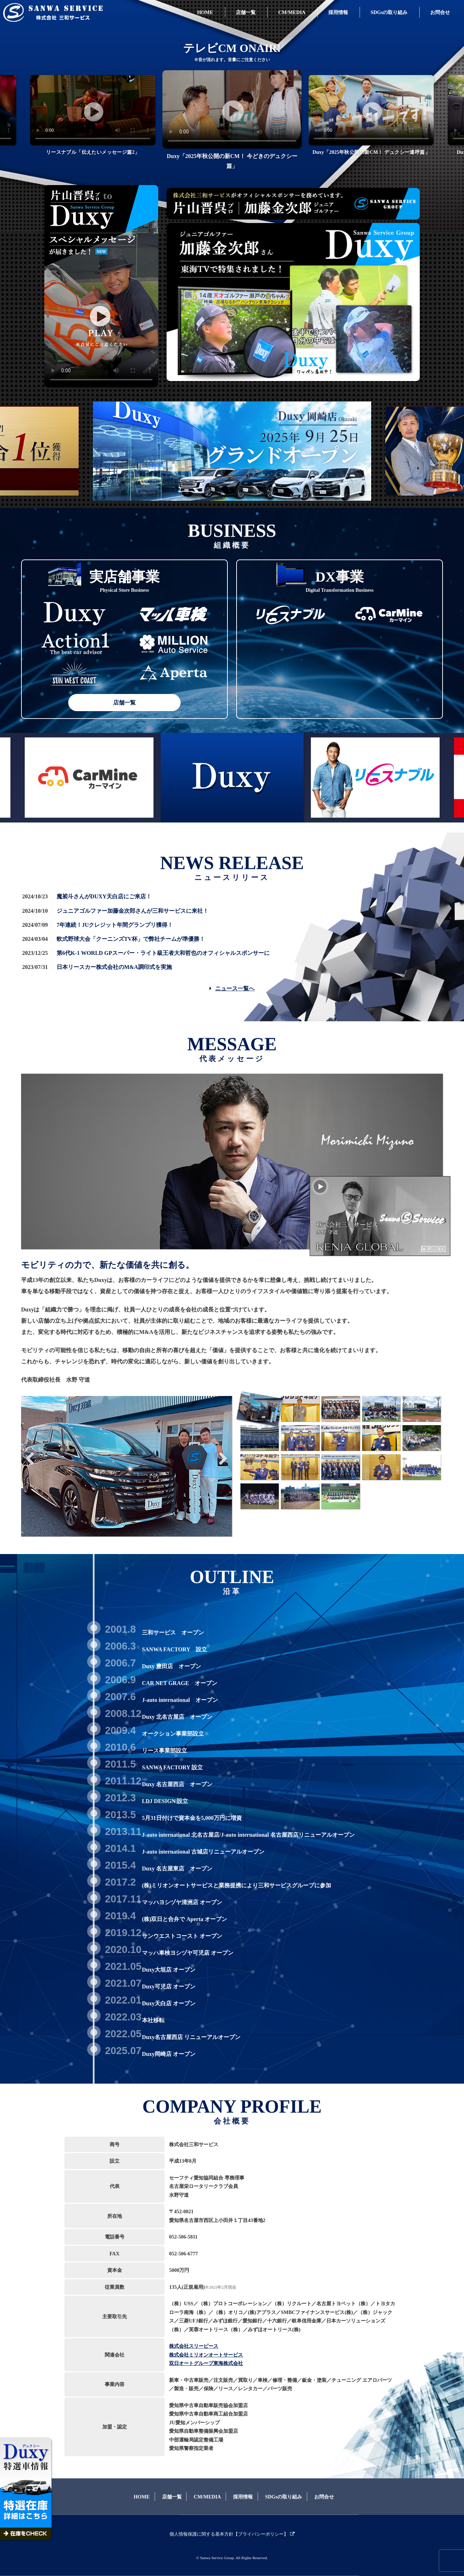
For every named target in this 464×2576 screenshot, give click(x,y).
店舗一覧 (124, 703)
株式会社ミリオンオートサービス (206, 2355)
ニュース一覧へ (232, 988)
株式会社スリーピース (193, 2346)
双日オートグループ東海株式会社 (206, 2363)
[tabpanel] (232, 122)
